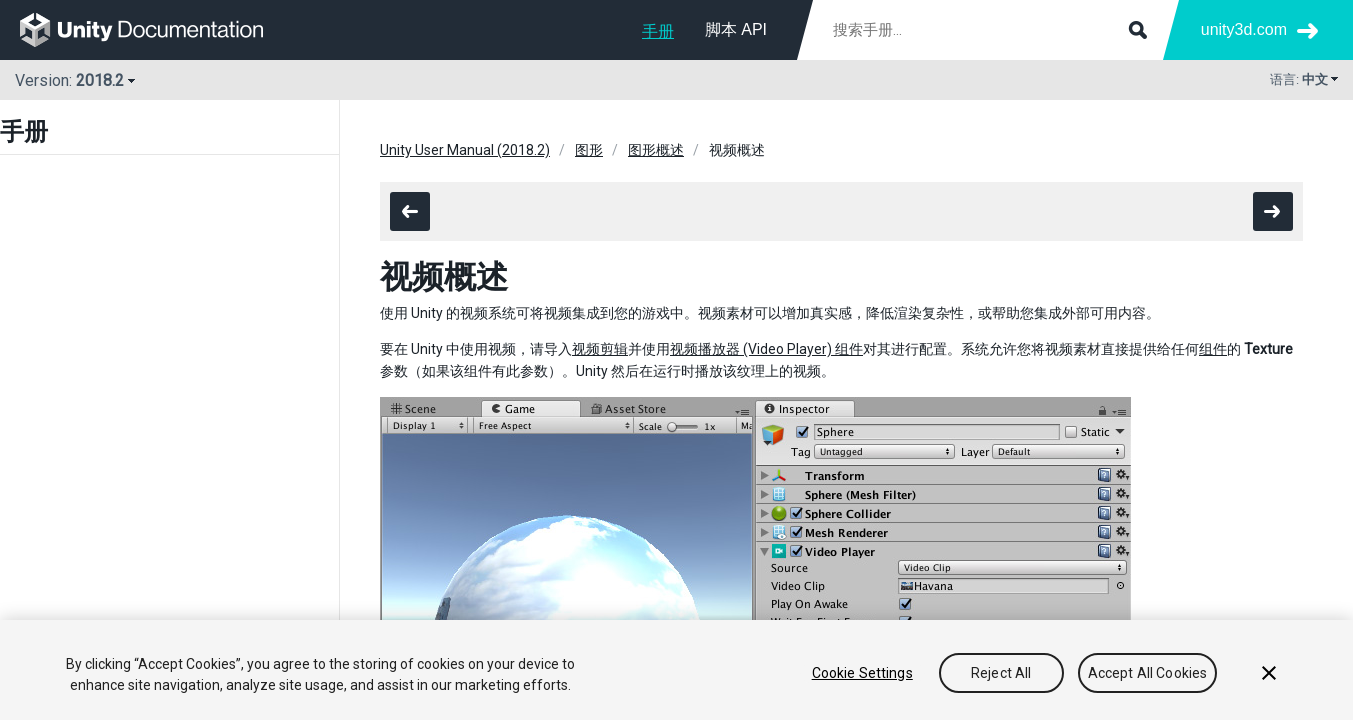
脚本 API (736, 29)
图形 (589, 150)
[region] (676, 670)
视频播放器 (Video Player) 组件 (766, 349)
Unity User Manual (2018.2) (465, 150)
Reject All (1001, 673)
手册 (658, 31)
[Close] (1269, 673)
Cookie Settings (862, 673)
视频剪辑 (600, 349)
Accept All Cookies (1148, 673)
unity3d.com (1244, 29)
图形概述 (656, 150)
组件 (1213, 349)
